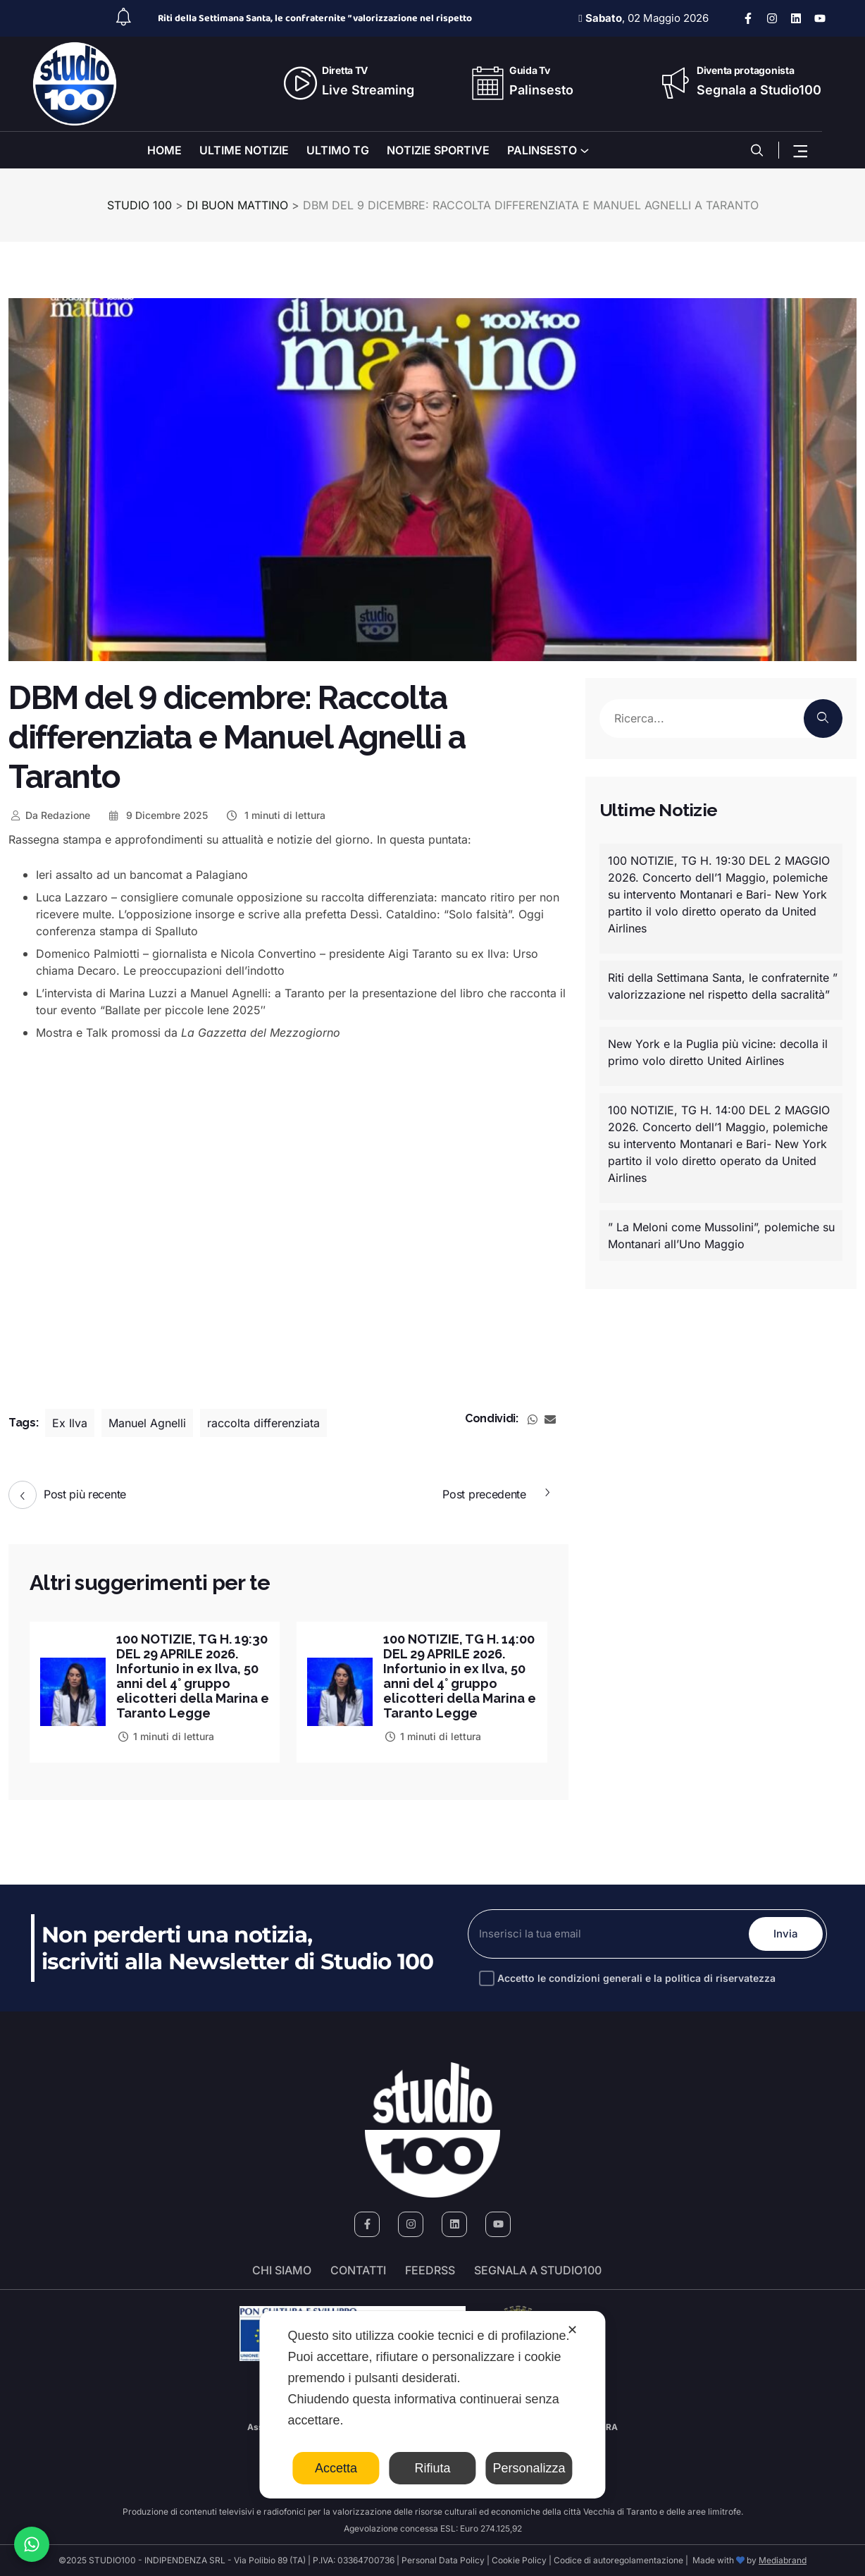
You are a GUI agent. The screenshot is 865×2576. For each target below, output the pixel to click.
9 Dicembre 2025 (158, 815)
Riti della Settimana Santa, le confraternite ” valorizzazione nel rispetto (315, 18)
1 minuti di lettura (275, 815)
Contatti (358, 2270)
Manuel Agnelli (147, 1423)
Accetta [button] (336, 2468)
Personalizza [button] (529, 2468)
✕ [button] (572, 2330)
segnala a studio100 (538, 2270)
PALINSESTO (542, 150)
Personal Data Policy (443, 2560)
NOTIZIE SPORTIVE (438, 150)
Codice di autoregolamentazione (617, 2560)
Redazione (49, 815)
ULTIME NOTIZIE (244, 150)
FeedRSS (430, 2270)
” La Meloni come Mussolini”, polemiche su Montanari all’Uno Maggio (721, 1235)
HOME (164, 150)
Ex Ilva (69, 1423)
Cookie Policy (519, 2560)
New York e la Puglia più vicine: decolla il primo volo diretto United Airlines (718, 1052)
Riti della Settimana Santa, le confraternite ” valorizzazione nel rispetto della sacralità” (723, 986)
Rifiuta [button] (432, 2468)
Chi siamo (281, 2270)
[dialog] (432, 2404)
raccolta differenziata (263, 1423)
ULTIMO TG (337, 150)
